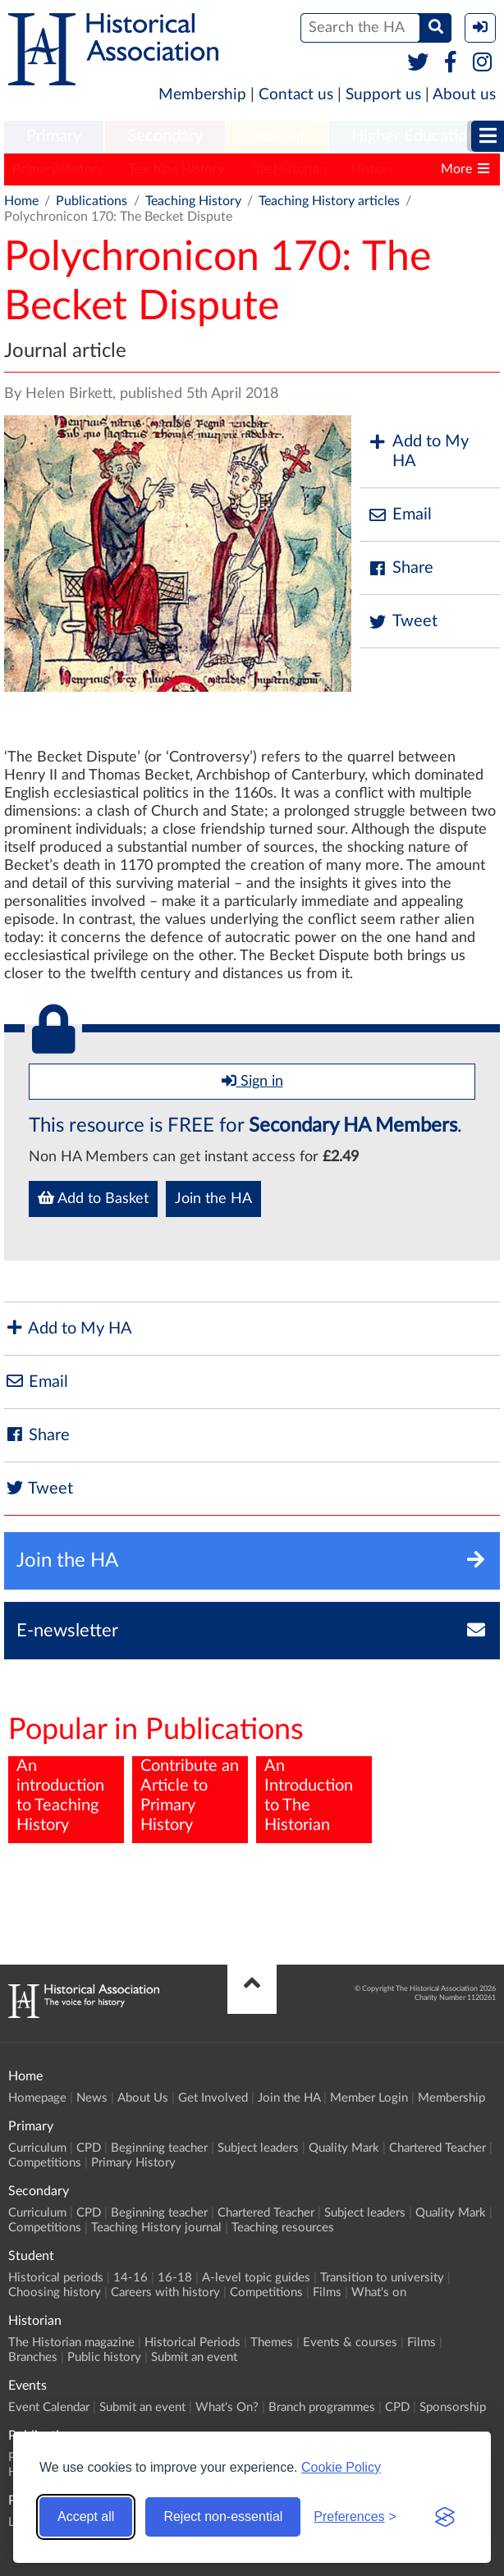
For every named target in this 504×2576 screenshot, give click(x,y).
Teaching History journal (156, 2227)
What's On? (227, 2407)
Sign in (252, 1081)
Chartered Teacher (437, 2148)
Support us (383, 95)
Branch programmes (321, 2407)
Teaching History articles (329, 201)
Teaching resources (282, 2227)
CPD (88, 2148)
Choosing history (54, 2292)
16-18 (175, 2278)
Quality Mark (344, 2148)
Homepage (37, 2098)
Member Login (369, 2098)
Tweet (403, 621)
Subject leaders (258, 2148)
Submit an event (194, 2357)
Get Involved (213, 2098)
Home (21, 201)
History (372, 169)
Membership (202, 95)
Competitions (44, 2163)
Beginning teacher (159, 2148)
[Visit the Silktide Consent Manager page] (445, 2517)
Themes (271, 2342)
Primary (53, 136)
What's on (378, 2292)
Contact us (296, 95)
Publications (91, 201)
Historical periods (55, 2278)
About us (464, 95)
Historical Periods (192, 2342)
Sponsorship (452, 2407)
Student (277, 136)
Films (327, 2292)
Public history (104, 2357)
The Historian (288, 169)
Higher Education (413, 136)
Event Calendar (48, 2407)
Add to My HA (418, 451)
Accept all (85, 2516)
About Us (142, 2098)
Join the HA (213, 1199)
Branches (32, 2357)
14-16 (130, 2278)
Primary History (57, 169)
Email (400, 515)
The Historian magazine (71, 2342)
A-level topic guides (256, 2278)
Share (400, 568)
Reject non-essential (222, 2516)
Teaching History (176, 169)
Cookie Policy (341, 2467)
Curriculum (37, 2148)
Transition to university (382, 2278)
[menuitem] (53, 137)
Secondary (165, 136)
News (92, 2098)
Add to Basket (93, 1198)
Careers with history (165, 2292)
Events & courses (350, 2342)
